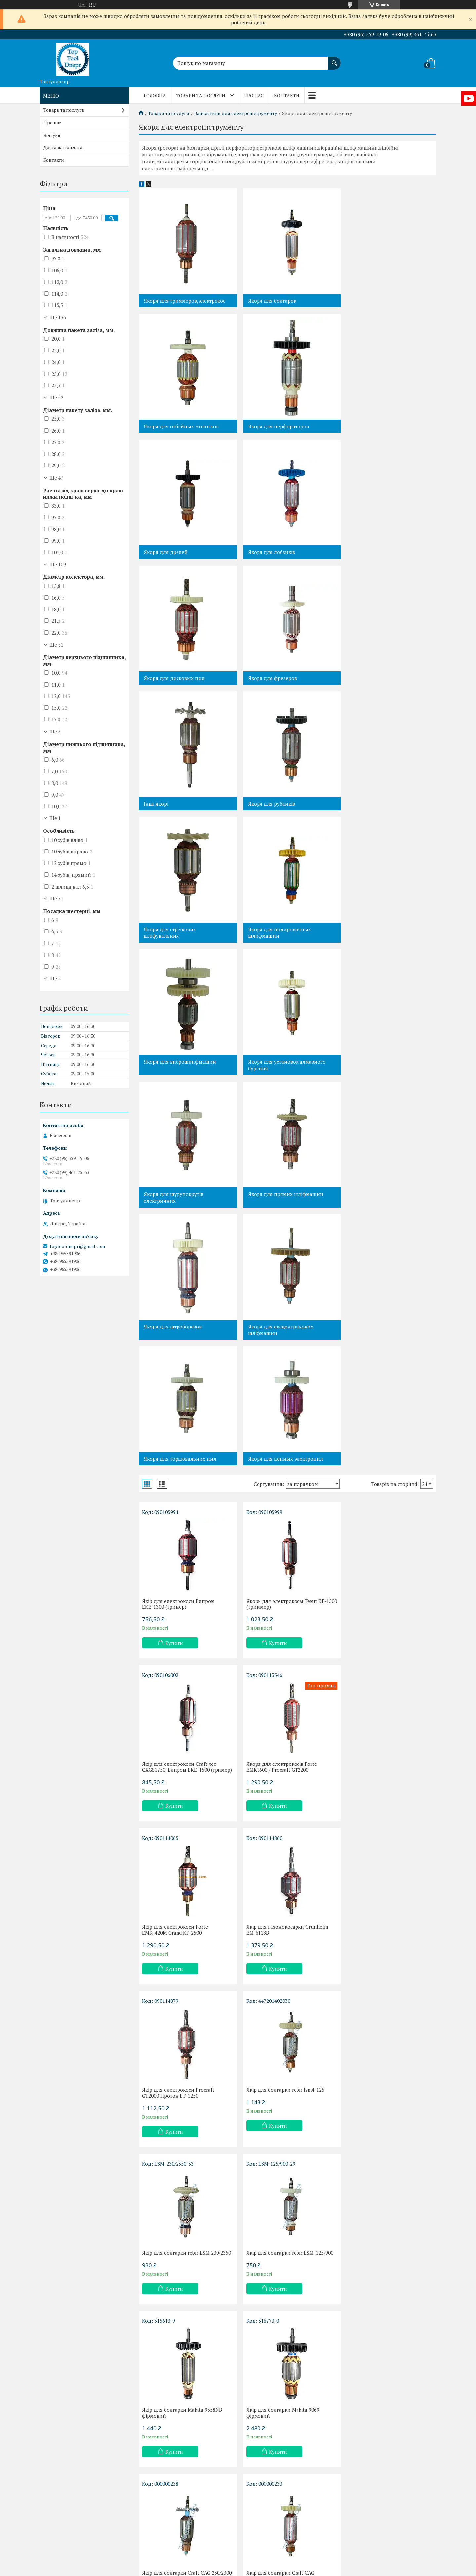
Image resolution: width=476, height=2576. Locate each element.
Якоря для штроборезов (274, 942)
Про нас (253, 95)
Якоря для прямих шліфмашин (181, 942)
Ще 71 (56, 898)
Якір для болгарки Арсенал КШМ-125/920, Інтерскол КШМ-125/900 (175, 2376)
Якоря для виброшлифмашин (180, 810)
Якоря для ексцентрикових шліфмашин (379, 946)
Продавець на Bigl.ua (238, 2563)
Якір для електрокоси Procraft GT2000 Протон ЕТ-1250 (178, 1552)
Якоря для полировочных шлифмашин (377, 681)
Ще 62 (56, 397)
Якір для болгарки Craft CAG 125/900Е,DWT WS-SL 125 (277, 1878)
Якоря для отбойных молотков (383, 300)
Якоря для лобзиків (369, 426)
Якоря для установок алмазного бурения (284, 813)
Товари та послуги (200, 95)
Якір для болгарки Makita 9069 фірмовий (380, 1715)
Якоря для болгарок (269, 300)
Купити (174, 1259)
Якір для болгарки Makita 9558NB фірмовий (283, 1715)
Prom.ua (268, 2557)
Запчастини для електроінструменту (235, 113)
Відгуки (51, 135)
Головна (155, 95)
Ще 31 (56, 644)
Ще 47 (56, 477)
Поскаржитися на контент (225, 2569)
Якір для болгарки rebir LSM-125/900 (185, 1712)
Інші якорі (358, 552)
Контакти (286, 95)
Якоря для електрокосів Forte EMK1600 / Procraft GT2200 (177, 1389)
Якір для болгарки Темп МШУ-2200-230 (185, 2041)
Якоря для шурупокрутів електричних (376, 813)
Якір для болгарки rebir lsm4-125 (282, 1549)
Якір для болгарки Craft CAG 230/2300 (176, 1878)
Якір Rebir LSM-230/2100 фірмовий (385, 2370)
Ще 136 (57, 317)
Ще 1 (55, 818)
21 (407, 2464)
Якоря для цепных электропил (282, 1075)
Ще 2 (55, 978)
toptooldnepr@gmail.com (77, 1246)
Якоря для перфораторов (174, 426)
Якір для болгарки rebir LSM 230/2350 (378, 1552)
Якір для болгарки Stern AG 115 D (384, 2038)
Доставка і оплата (62, 147)
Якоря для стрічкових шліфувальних (271, 681)
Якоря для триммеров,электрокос (184, 300)
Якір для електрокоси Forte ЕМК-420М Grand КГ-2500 (276, 1389)
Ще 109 (57, 564)
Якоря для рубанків (167, 678)
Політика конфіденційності (277, 2569)
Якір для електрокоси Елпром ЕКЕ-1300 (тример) (178, 1220)
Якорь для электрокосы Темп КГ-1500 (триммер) (278, 1220)
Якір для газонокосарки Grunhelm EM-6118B (385, 1389)
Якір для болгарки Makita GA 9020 (283, 2370)
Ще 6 (55, 731)
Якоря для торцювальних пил (180, 1075)
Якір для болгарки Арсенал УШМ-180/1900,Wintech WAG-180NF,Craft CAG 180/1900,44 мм (381, 2207)
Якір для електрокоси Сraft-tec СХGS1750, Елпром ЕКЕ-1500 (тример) (381, 1223)
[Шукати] (334, 59)
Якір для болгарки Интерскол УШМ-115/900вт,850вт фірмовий (281, 2041)
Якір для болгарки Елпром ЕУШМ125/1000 (376, 1878)
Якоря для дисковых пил (174, 552)
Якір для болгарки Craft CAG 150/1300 (277, 2204)
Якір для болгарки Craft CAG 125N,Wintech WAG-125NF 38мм (179, 2204)
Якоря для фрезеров (269, 552)
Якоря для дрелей (267, 426)
